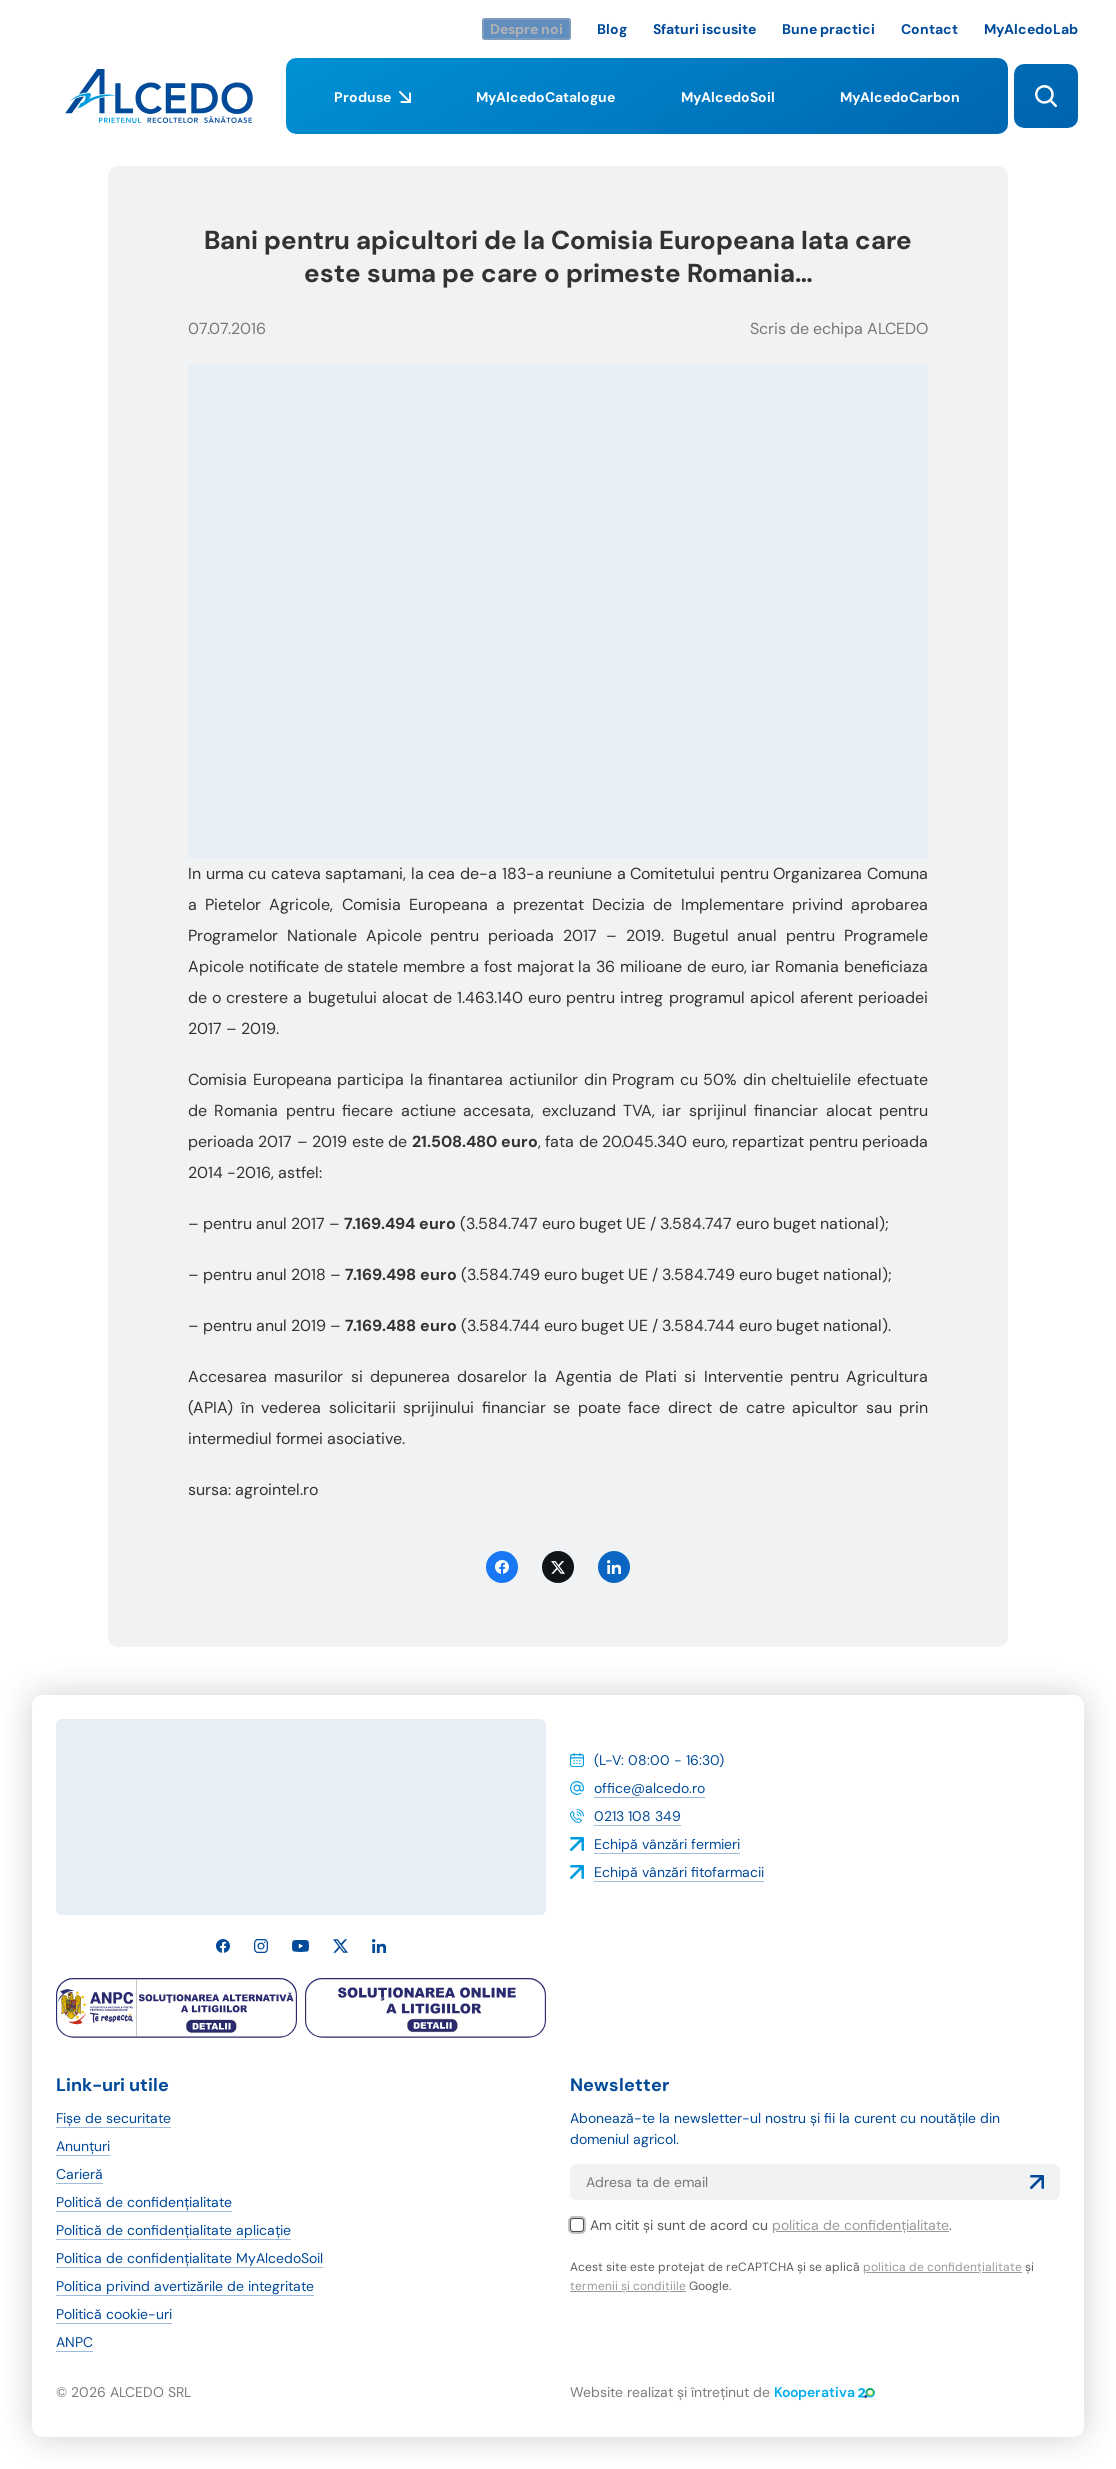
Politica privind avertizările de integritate (185, 2286)
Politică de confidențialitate (144, 2202)
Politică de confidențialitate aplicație (173, 2230)
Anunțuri (83, 2146)
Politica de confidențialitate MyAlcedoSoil (189, 2258)
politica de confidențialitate (860, 2225)
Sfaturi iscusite (704, 29)
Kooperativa (824, 2392)
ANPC (74, 2342)
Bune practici (828, 29)
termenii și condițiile (628, 2286)
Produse (372, 111)
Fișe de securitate (113, 2118)
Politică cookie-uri (114, 2314)
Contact (929, 29)
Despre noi (526, 29)
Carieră (79, 2174)
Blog (612, 29)
